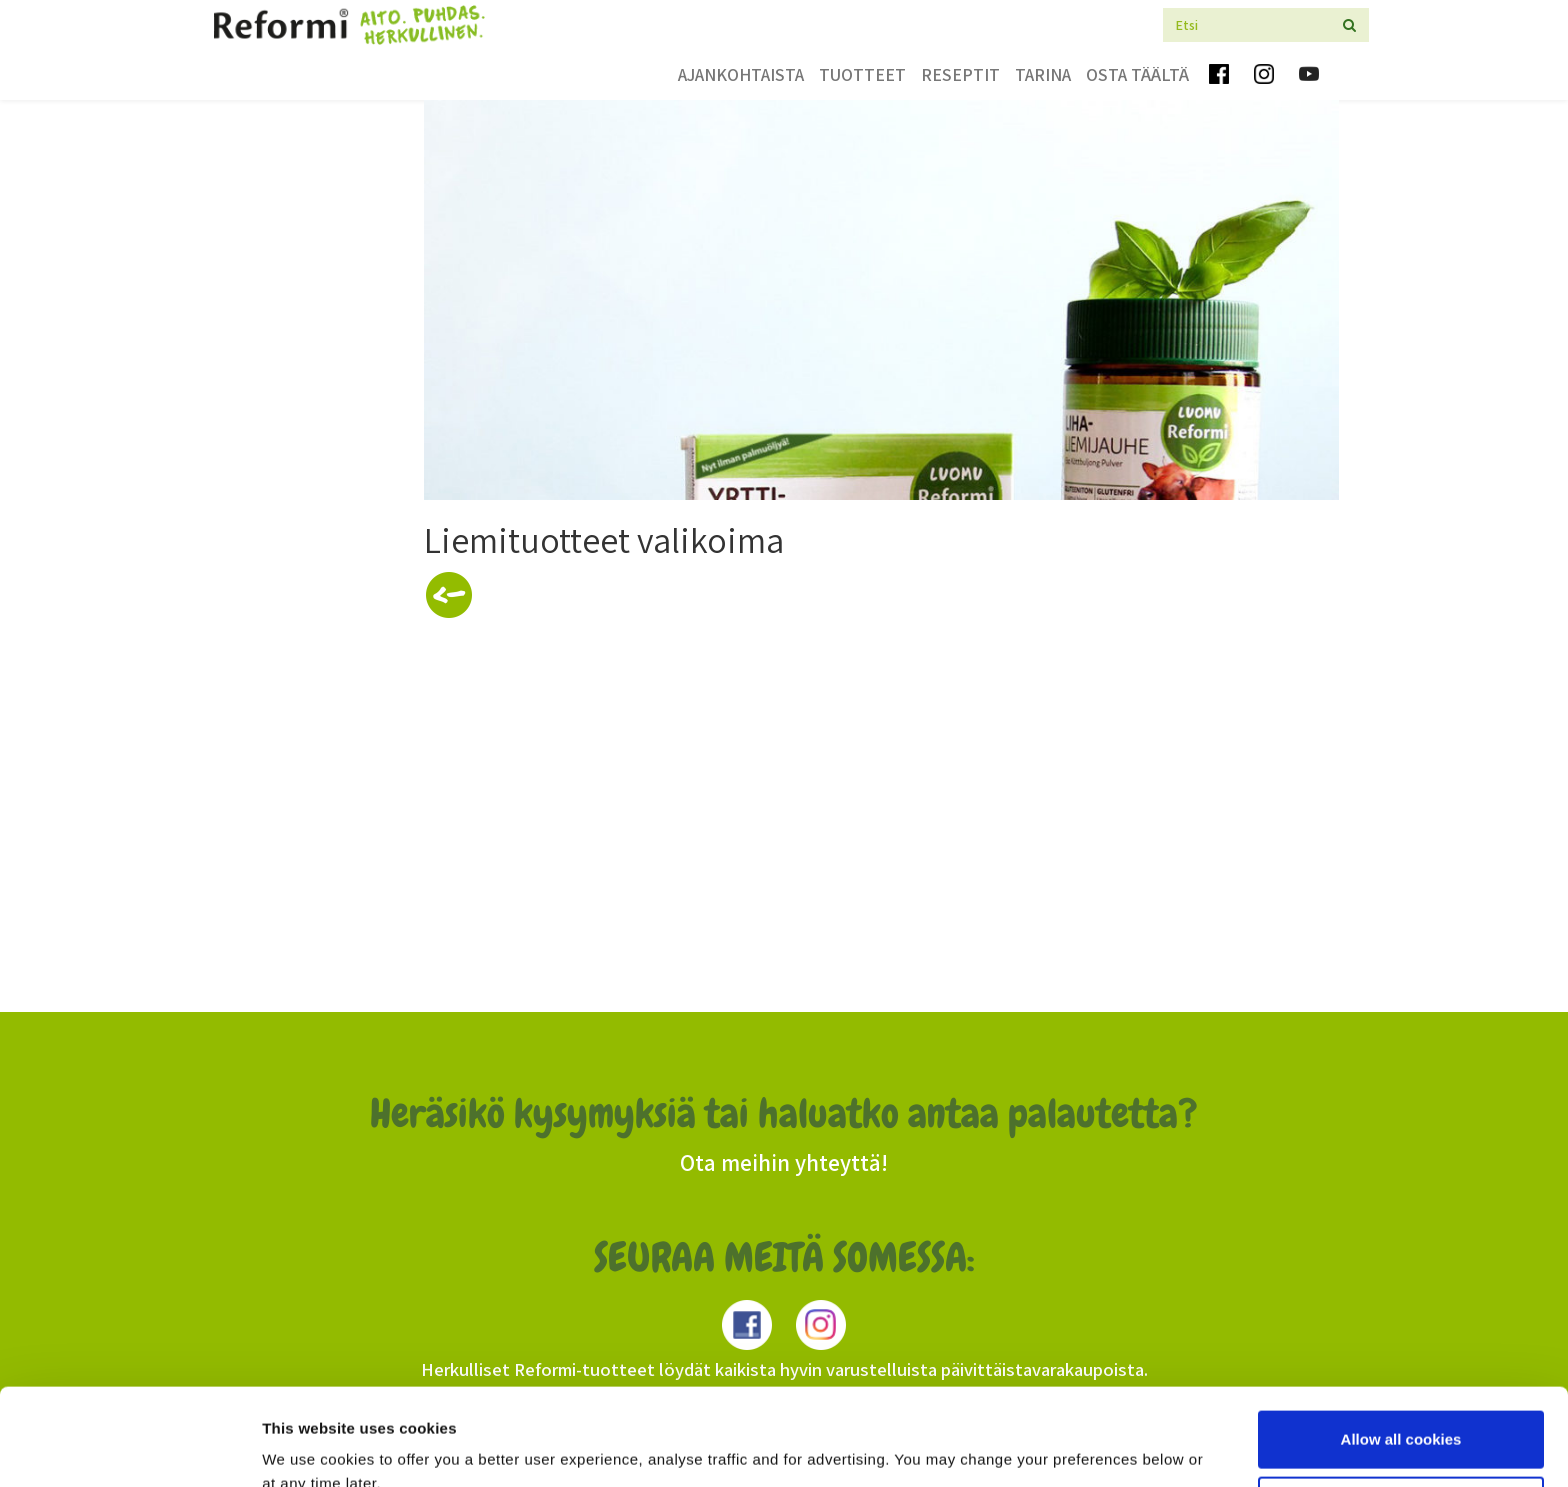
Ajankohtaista (741, 74)
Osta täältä (1137, 74)
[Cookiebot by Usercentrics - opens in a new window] (129, 1448)
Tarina (1043, 74)
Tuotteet (862, 74)
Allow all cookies (1401, 1348)
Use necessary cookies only (1401, 1413)
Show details (308, 1447)
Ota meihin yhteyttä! (784, 1163)
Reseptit (960, 74)
